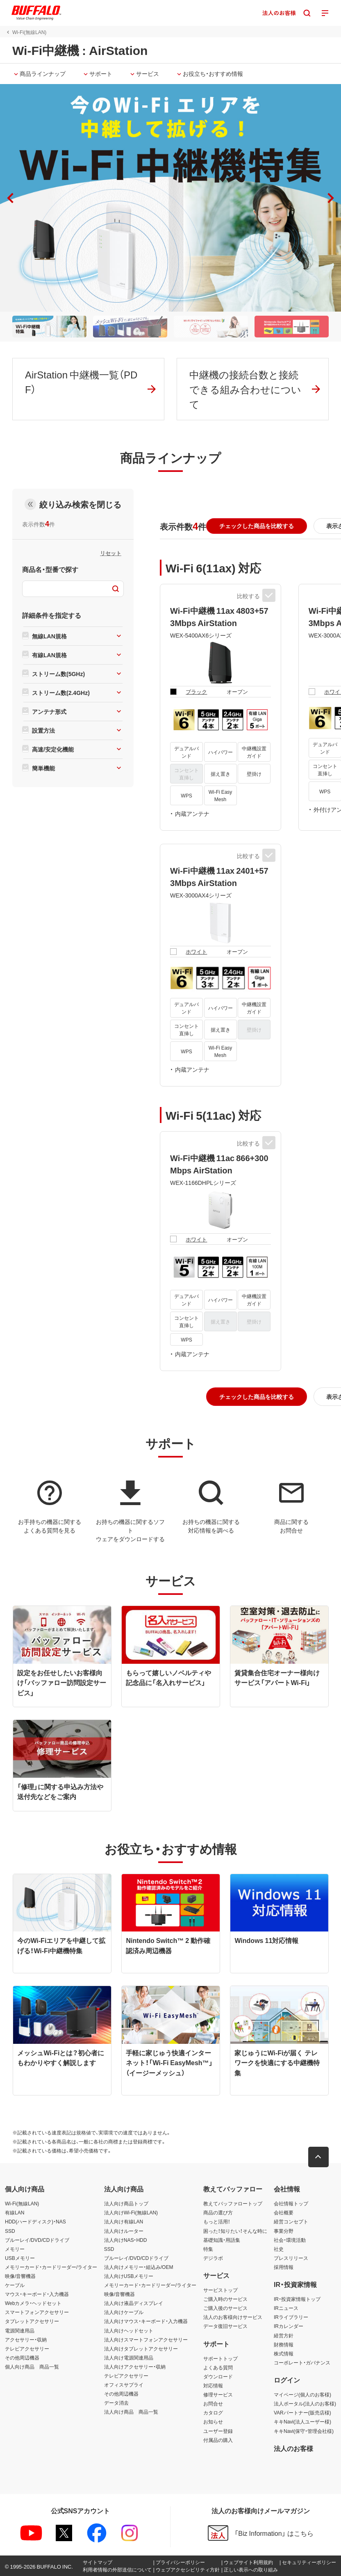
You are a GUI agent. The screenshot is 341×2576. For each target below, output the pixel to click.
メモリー (15, 2249)
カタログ (213, 2412)
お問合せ (213, 2403)
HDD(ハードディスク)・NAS (35, 2221)
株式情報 (283, 2353)
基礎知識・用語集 (221, 2239)
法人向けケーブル (123, 2312)
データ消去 (116, 2402)
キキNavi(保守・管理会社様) (304, 2431)
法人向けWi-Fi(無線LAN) (131, 2212)
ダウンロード (218, 2376)
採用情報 (283, 2267)
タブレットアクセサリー (32, 2321)
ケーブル (15, 2285)
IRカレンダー (288, 2326)
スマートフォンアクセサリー (37, 2312)
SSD (10, 2230)
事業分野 (283, 2230)
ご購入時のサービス (225, 2299)
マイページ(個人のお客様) (302, 2394)
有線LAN (14, 2212)
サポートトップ (220, 2358)
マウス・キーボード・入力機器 (37, 2294)
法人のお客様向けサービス (232, 2317)
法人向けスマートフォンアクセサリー (146, 2339)
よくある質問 (218, 2367)
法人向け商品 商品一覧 (131, 2411)
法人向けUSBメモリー (129, 2276)
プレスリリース (291, 2258)
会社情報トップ (291, 2203)
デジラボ (213, 2258)
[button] (331, 198)
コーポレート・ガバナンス (302, 2362)
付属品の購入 (218, 2440)
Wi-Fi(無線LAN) (22, 2203)
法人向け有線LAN (123, 2221)
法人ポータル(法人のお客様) (305, 2403)
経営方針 (283, 2335)
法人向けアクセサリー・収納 (135, 2366)
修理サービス (218, 2394)
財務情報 (283, 2344)
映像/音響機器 (20, 2276)
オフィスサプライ (123, 2384)
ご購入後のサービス (225, 2308)
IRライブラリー (291, 2317)
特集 (208, 2249)
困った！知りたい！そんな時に (235, 2230)
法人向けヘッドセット (128, 2330)
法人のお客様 (293, 2448)
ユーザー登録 (218, 2431)
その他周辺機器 (22, 2357)
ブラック (196, 691)
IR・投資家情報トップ (297, 2299)
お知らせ (213, 2422)
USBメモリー (20, 2258)
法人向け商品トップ (126, 2203)
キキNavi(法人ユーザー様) (302, 2422)
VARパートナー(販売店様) (302, 2412)
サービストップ (220, 2290)
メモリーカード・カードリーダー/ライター (51, 2267)
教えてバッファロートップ (232, 2203)
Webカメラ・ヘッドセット (33, 2303)
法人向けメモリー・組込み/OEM (138, 2267)
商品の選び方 (218, 2212)
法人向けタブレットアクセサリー (141, 2348)
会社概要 (283, 2212)
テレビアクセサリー (27, 2348)
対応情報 (213, 2385)
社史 (279, 2249)
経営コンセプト (291, 2221)
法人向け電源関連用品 (128, 2357)
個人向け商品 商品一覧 (32, 2366)
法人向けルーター (123, 2230)
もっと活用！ (216, 2221)
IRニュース (286, 2308)
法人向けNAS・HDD (125, 2239)
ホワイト (196, 951)
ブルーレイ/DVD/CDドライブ (37, 2239)
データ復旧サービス (225, 2326)
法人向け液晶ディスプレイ (133, 2303)
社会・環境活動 (290, 2239)
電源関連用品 (19, 2330)
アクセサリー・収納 (26, 2339)
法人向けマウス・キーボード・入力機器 (146, 2321)
